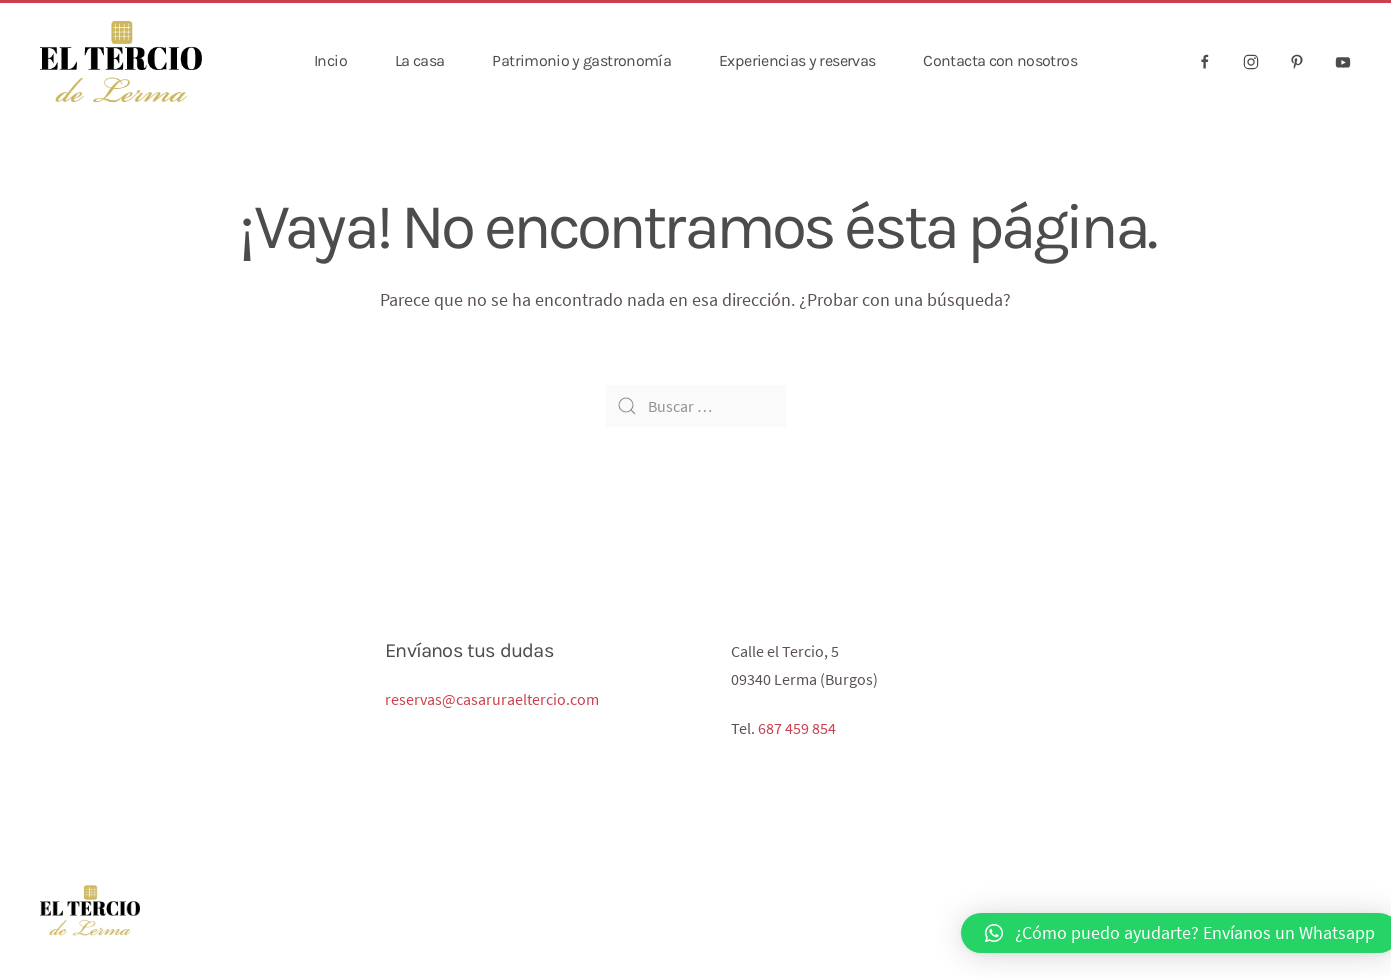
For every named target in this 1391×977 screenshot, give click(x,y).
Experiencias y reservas (797, 60)
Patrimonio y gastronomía (581, 60)
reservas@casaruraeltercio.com (492, 699)
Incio (330, 60)
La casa (420, 60)
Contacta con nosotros (1000, 60)
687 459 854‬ (797, 728)
